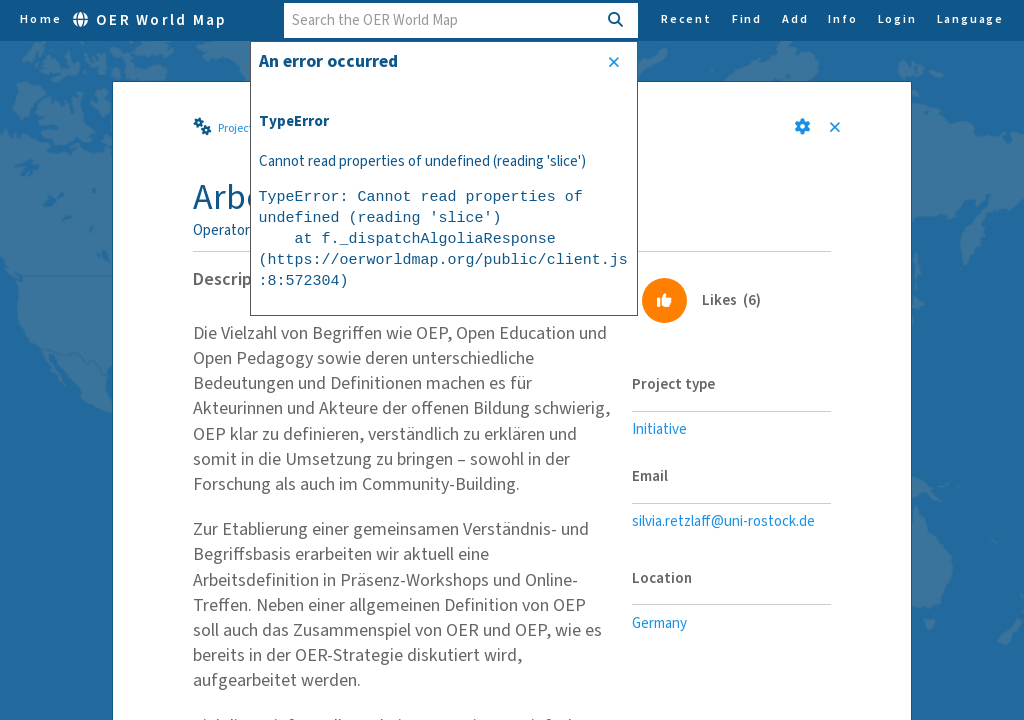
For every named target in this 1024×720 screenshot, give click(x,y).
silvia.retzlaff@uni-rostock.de (723, 521)
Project (235, 128)
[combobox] (440, 20)
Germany (659, 623)
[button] (802, 126)
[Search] (616, 20)
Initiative (659, 429)
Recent (686, 20)
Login (897, 20)
